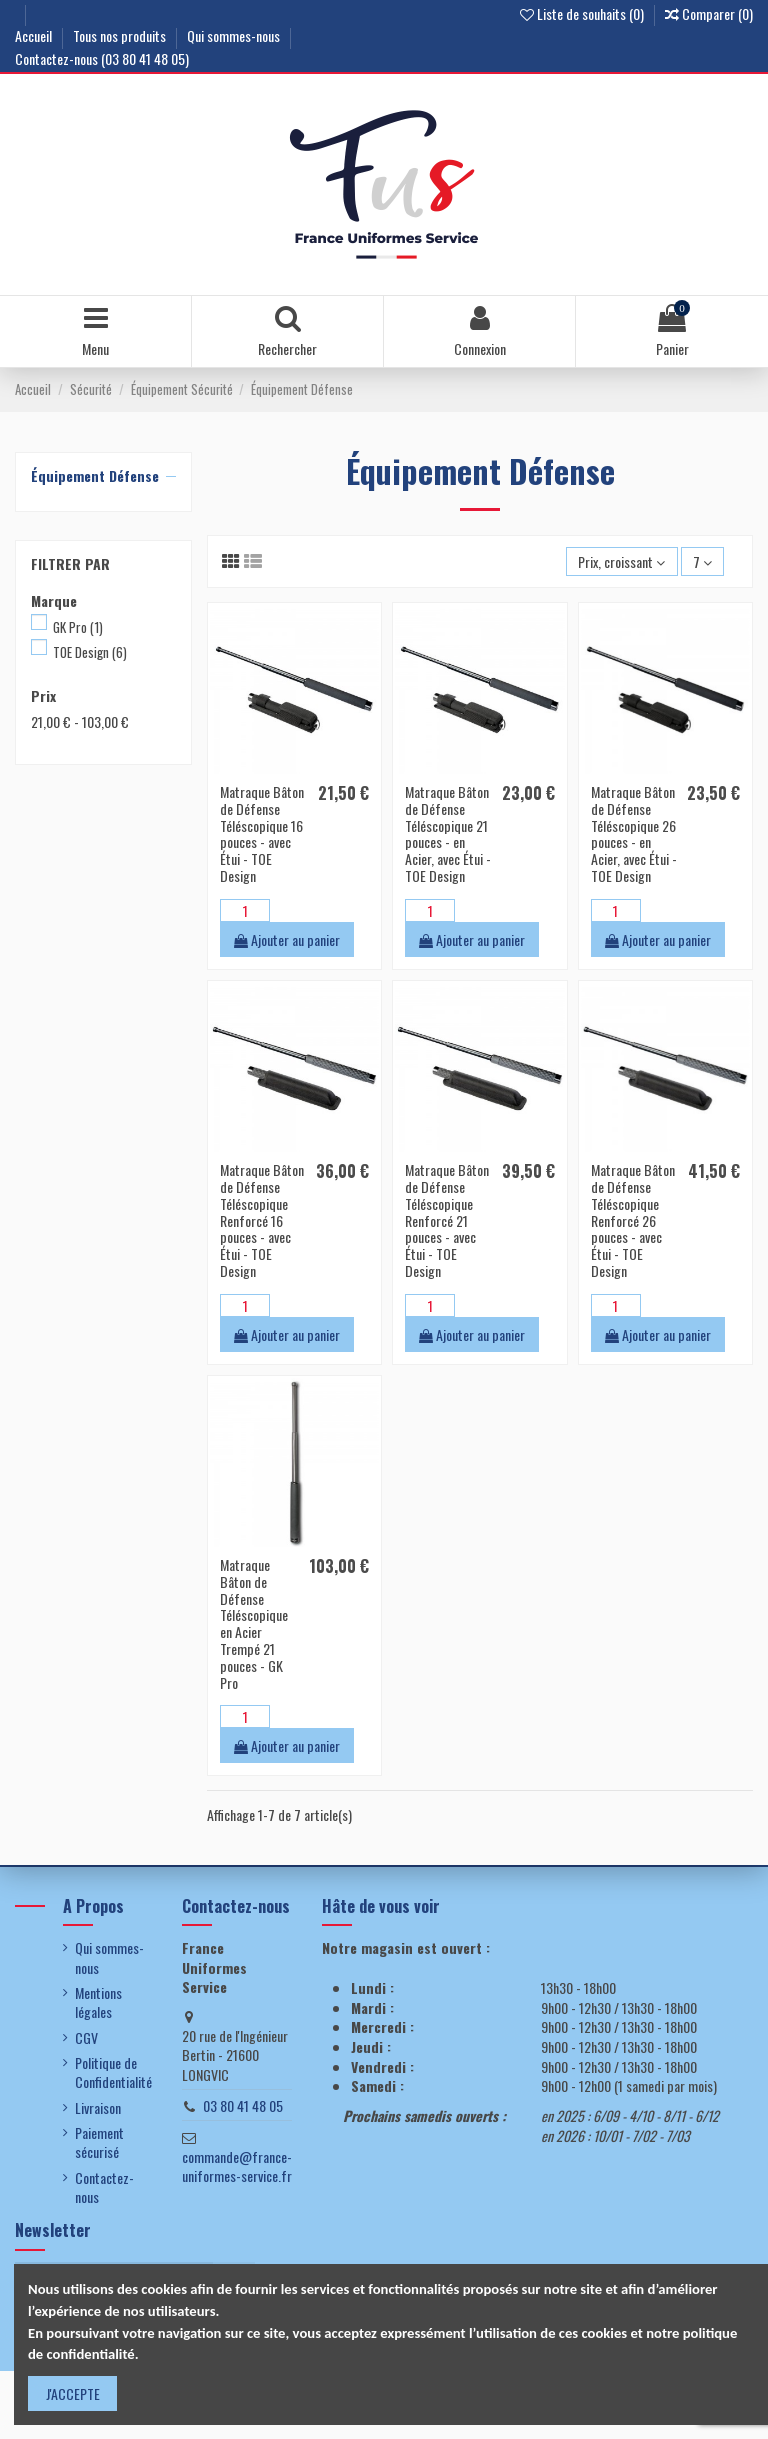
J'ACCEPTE (73, 2393)
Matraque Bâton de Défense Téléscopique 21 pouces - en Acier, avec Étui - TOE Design (448, 833)
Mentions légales (98, 2002)
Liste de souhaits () (583, 13)
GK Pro (78, 627)
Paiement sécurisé (99, 2142)
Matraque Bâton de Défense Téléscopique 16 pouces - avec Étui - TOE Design (262, 833)
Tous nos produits (121, 35)
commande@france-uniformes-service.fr (237, 2166)
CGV (86, 2038)
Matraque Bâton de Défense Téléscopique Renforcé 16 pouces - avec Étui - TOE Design (262, 1220)
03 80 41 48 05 (243, 2105)
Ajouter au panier (287, 939)
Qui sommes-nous (235, 35)
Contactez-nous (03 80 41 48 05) (102, 58)
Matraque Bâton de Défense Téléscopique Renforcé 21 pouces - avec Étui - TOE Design (447, 1220)
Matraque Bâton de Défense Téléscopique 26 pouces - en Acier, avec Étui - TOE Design (634, 833)
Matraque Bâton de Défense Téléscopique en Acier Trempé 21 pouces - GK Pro (254, 1623)
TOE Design (90, 652)
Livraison (98, 2108)
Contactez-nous (104, 2187)
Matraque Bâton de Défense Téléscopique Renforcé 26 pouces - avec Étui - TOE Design (633, 1220)
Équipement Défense (95, 475)
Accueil (35, 35)
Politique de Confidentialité (113, 2072)
